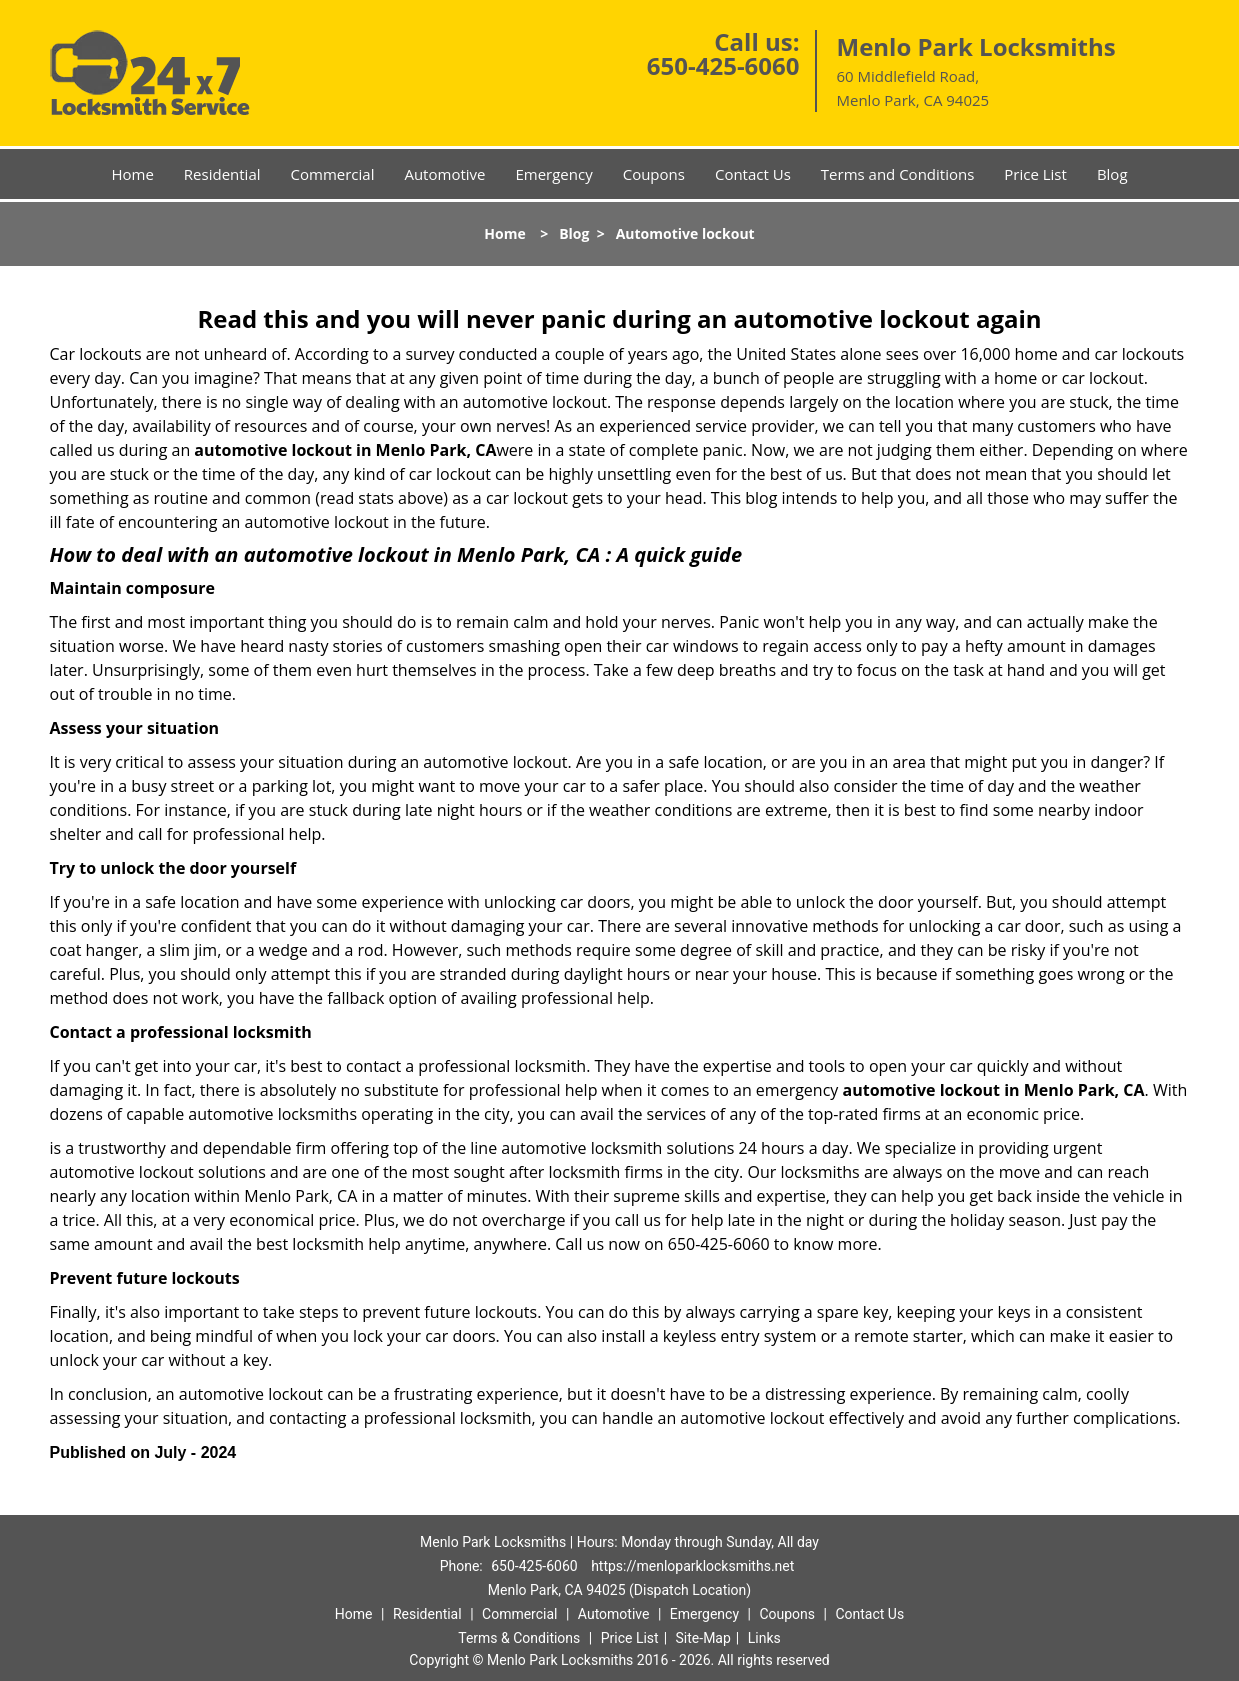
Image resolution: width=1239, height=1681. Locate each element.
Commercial (333, 174)
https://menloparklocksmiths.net (692, 1566)
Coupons (654, 174)
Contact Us (753, 174)
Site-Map (703, 1638)
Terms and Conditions (898, 174)
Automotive (444, 174)
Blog (1112, 174)
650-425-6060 (723, 65)
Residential (222, 174)
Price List (1035, 174)
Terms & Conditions (519, 1638)
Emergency (553, 174)
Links (764, 1638)
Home (132, 174)
